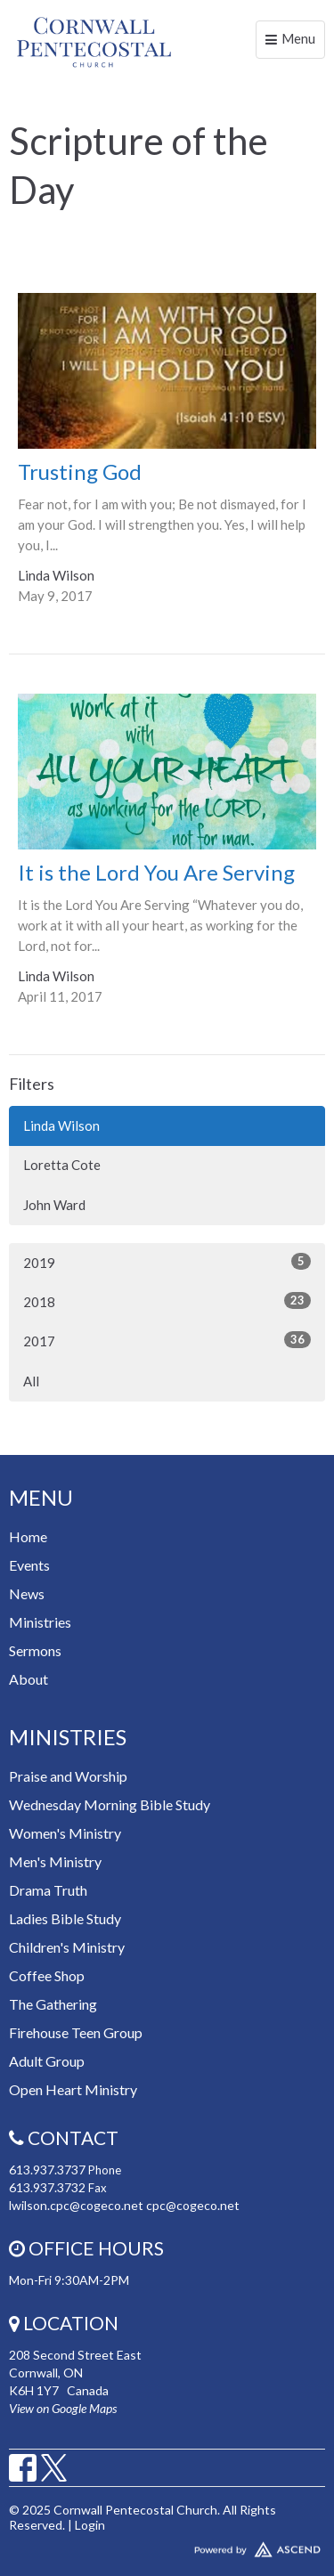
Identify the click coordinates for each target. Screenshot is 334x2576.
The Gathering (53, 2003)
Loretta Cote (62, 1165)
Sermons (35, 1650)
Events (29, 1564)
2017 (167, 1340)
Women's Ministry (65, 1832)
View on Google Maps (63, 2408)
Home (28, 1536)
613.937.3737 (47, 2169)
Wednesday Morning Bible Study (109, 1804)
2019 (167, 1262)
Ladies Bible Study (65, 1918)
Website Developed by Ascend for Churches (167, 2545)
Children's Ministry (67, 1946)
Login (90, 2524)
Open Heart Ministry (73, 2089)
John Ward (54, 1205)
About (28, 1678)
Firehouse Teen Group (76, 2032)
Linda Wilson (61, 1125)
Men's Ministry (55, 1861)
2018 (167, 1301)
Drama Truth (48, 1889)
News (27, 1593)
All (31, 1381)
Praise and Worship (68, 1775)
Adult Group (47, 2060)
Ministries (40, 1621)
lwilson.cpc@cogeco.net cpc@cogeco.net (124, 2205)
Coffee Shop (47, 1975)
